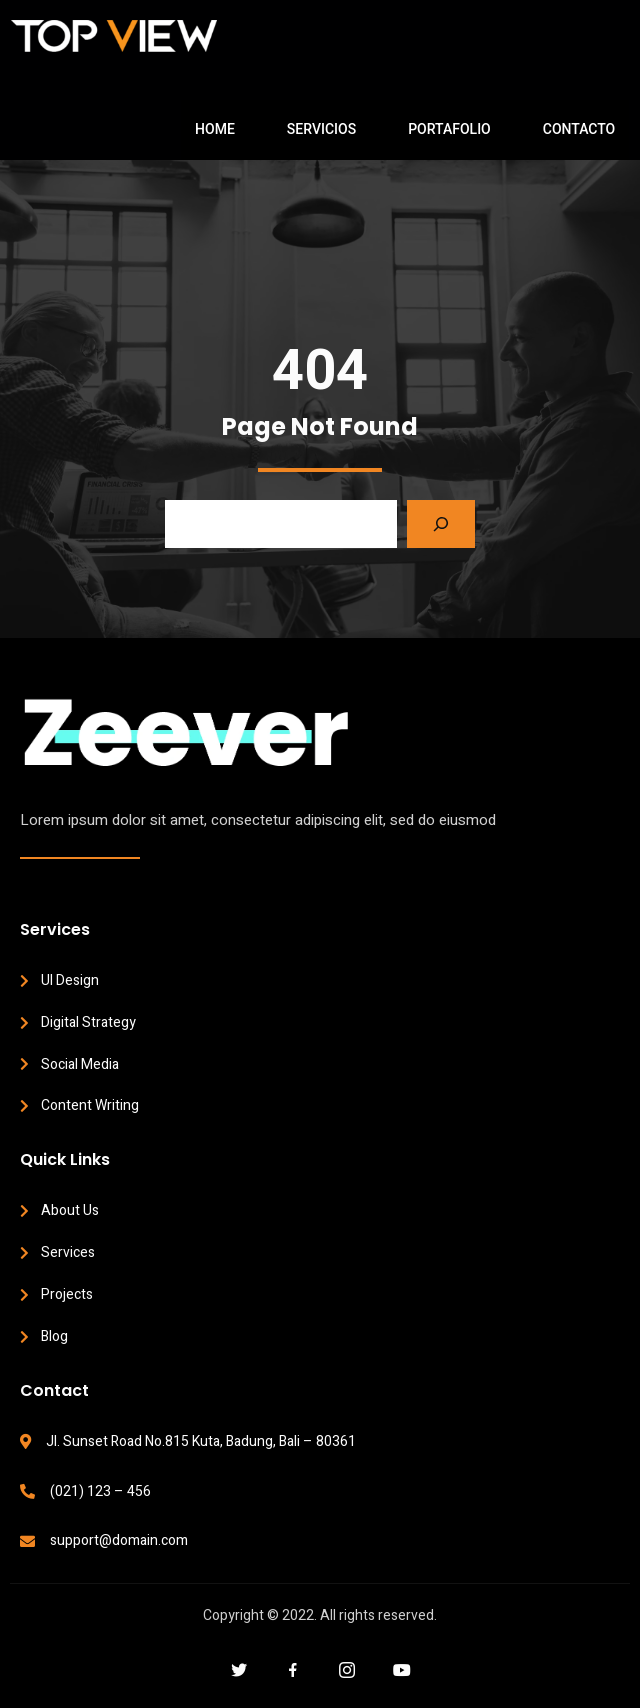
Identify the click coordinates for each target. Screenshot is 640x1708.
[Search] (441, 524)
